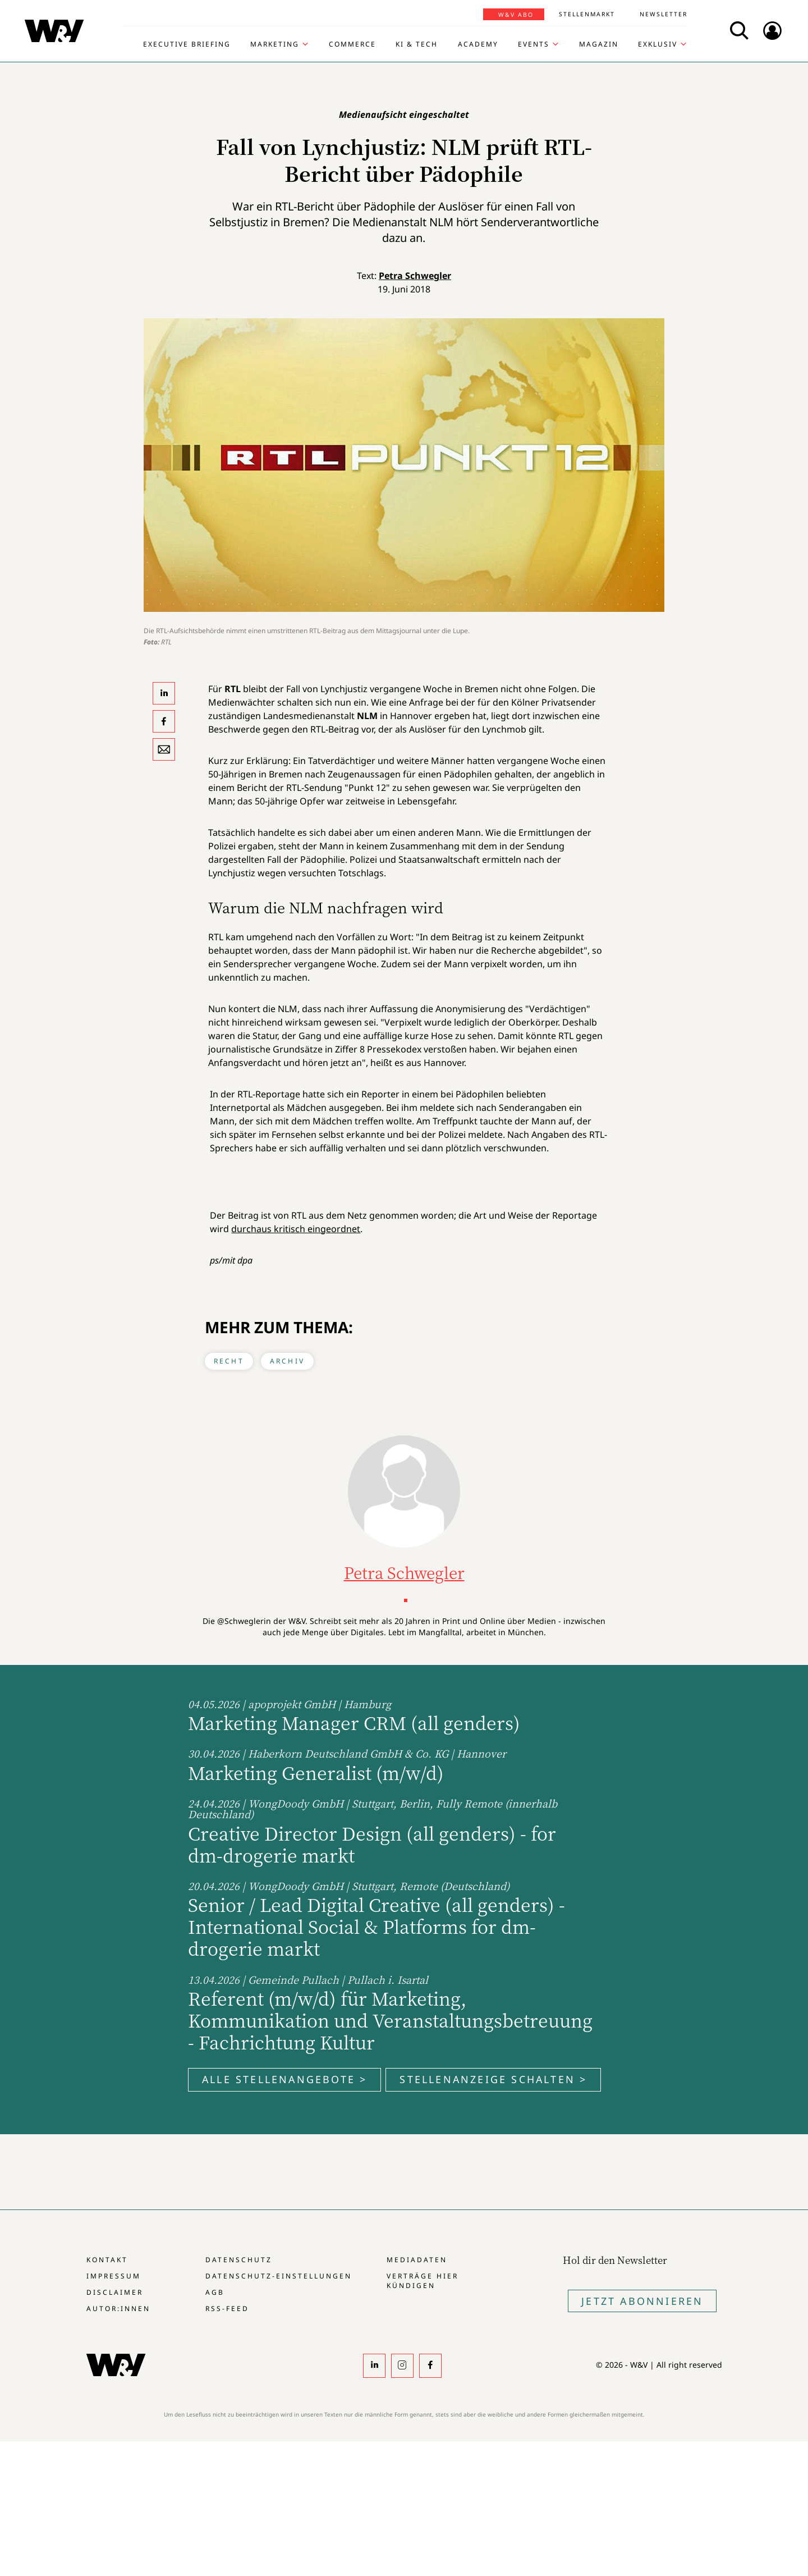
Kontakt (107, 2259)
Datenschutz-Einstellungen (278, 2276)
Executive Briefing (187, 44)
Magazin (598, 44)
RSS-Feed (227, 2308)
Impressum (113, 2276)
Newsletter (663, 14)
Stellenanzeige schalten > (493, 2079)
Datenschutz (238, 2259)
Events (533, 44)
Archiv (287, 1361)
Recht (229, 1361)
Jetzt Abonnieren (642, 2301)
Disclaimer (114, 2292)
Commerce (352, 44)
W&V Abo (516, 15)
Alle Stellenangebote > (284, 2079)
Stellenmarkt (587, 14)
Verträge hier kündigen (422, 2280)
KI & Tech (417, 44)
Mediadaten (417, 2259)
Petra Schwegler (415, 275)
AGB (214, 2292)
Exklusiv (657, 44)
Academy (478, 44)
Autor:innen (118, 2308)
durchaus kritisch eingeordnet (295, 1229)
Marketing (274, 44)
